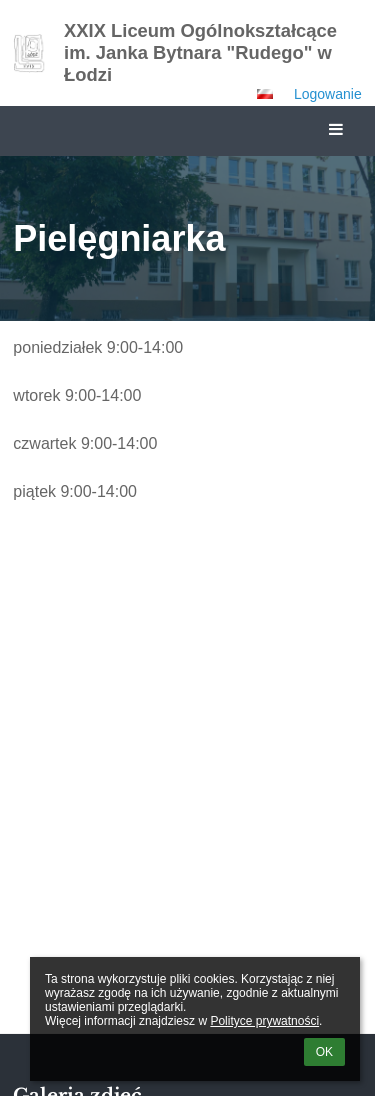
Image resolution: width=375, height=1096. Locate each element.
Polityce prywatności (264, 1021)
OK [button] (324, 1052)
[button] (265, 94)
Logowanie (328, 94)
